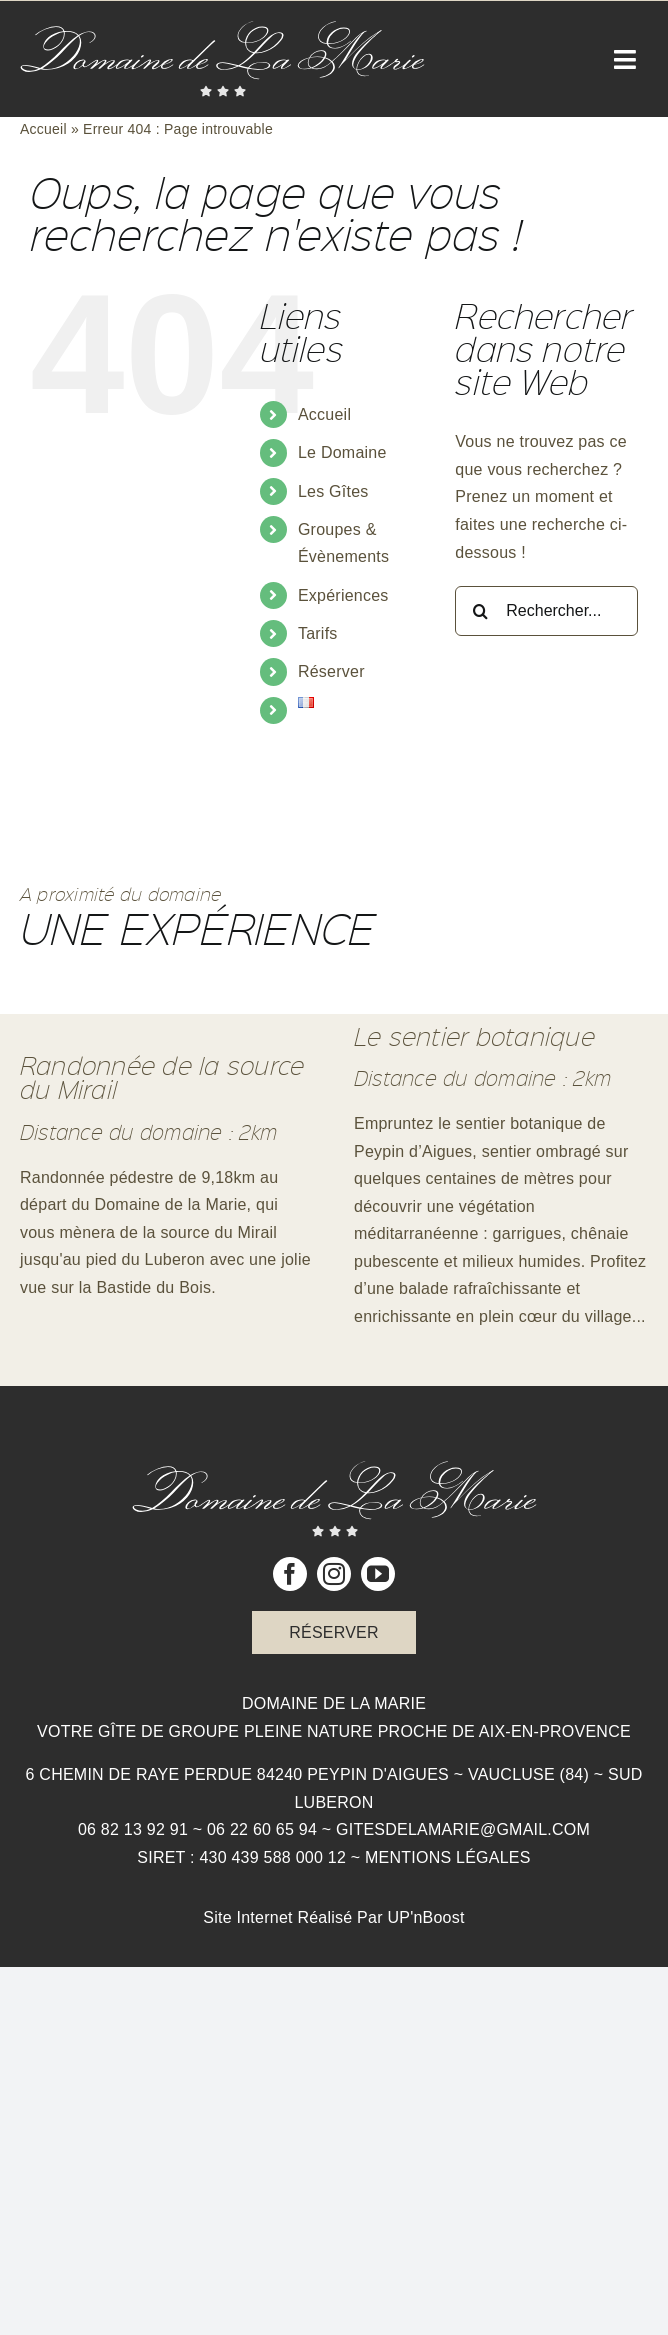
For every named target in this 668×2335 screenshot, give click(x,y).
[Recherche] (480, 611)
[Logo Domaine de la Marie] (222, 28)
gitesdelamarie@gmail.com (463, 1829)
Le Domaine (342, 452)
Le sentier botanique (474, 1035)
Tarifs (318, 633)
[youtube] (378, 1574)
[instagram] (334, 1574)
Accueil (43, 129)
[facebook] (290, 1574)
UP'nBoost (425, 1917)
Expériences (343, 595)
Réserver (331, 671)
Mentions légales (448, 1857)
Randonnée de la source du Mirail (162, 1076)
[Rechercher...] (546, 611)
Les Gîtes (333, 491)
